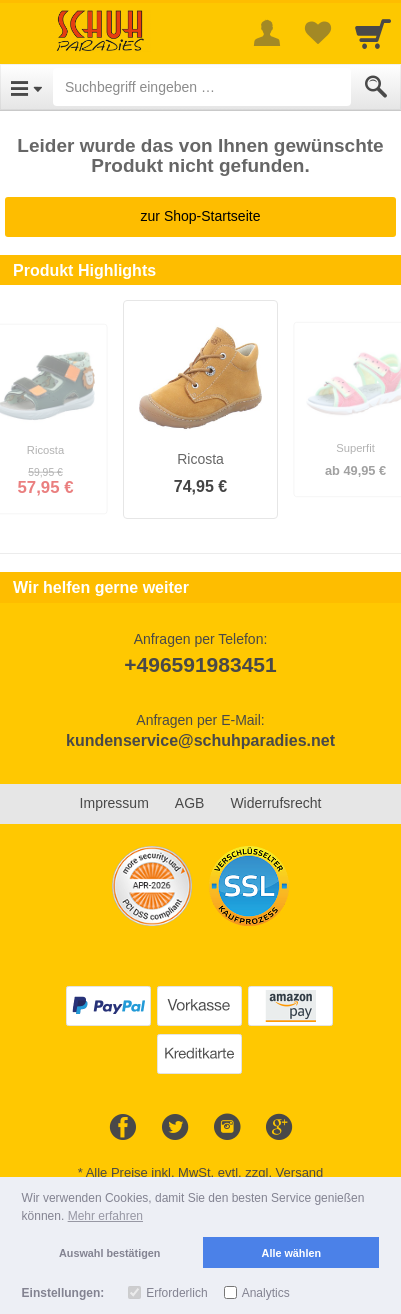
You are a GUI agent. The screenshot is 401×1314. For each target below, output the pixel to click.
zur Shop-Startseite (201, 216)
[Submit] (376, 87)
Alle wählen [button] (291, 1253)
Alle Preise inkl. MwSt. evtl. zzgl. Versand (205, 1172)
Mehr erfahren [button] (105, 1216)
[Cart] (373, 33)
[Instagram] (227, 1128)
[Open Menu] (26, 87)
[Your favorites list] (317, 33)
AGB (190, 803)
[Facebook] (123, 1128)
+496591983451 (200, 664)
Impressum (114, 803)
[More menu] (267, 33)
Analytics (266, 1293)
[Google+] (279, 1128)
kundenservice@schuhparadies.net (200, 740)
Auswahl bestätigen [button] (109, 1253)
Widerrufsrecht (275, 803)
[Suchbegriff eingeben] (202, 87)
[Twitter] (175, 1128)
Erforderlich (176, 1293)
